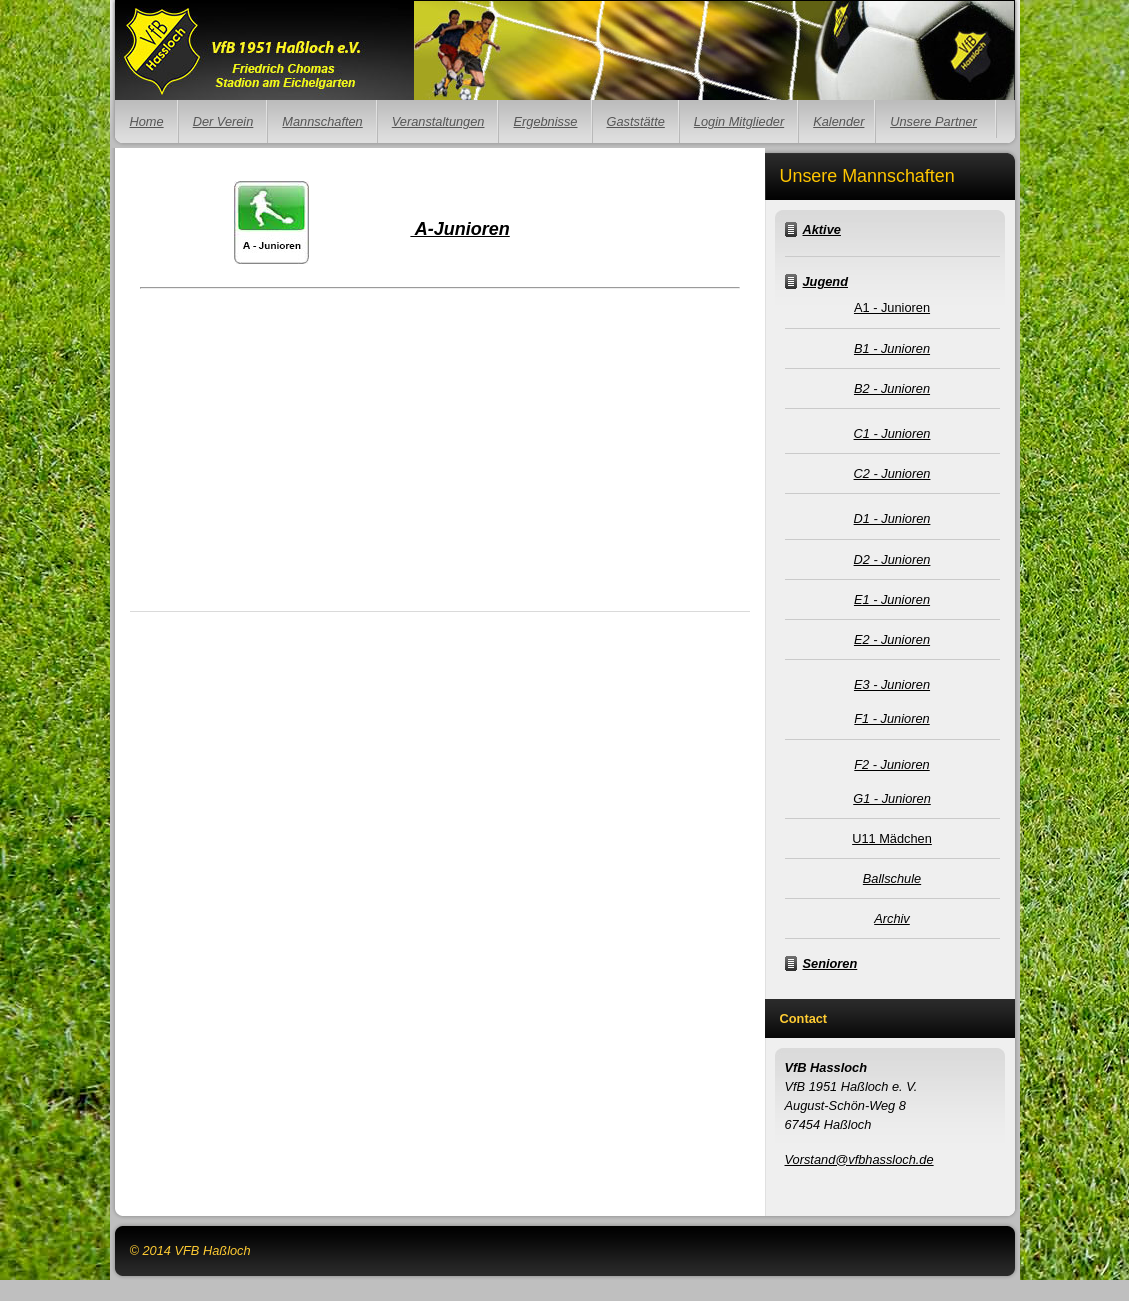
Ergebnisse (545, 121)
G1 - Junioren (892, 798)
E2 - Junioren (892, 639)
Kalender (838, 121)
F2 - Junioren (891, 764)
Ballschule (892, 878)
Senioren (830, 963)
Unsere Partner (933, 121)
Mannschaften (322, 121)
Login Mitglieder (739, 121)
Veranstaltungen (438, 121)
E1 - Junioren (892, 599)
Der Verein (223, 121)
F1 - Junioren (891, 718)
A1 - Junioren (892, 307)
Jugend (826, 281)
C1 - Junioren (892, 433)
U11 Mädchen (892, 838)
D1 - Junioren (892, 518)
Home (147, 121)
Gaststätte (636, 121)
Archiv (892, 918)
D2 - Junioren (892, 559)
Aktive (822, 229)
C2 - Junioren (892, 473)
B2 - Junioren (892, 388)
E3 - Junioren (892, 684)
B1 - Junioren (892, 348)
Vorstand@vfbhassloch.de (859, 1159)
